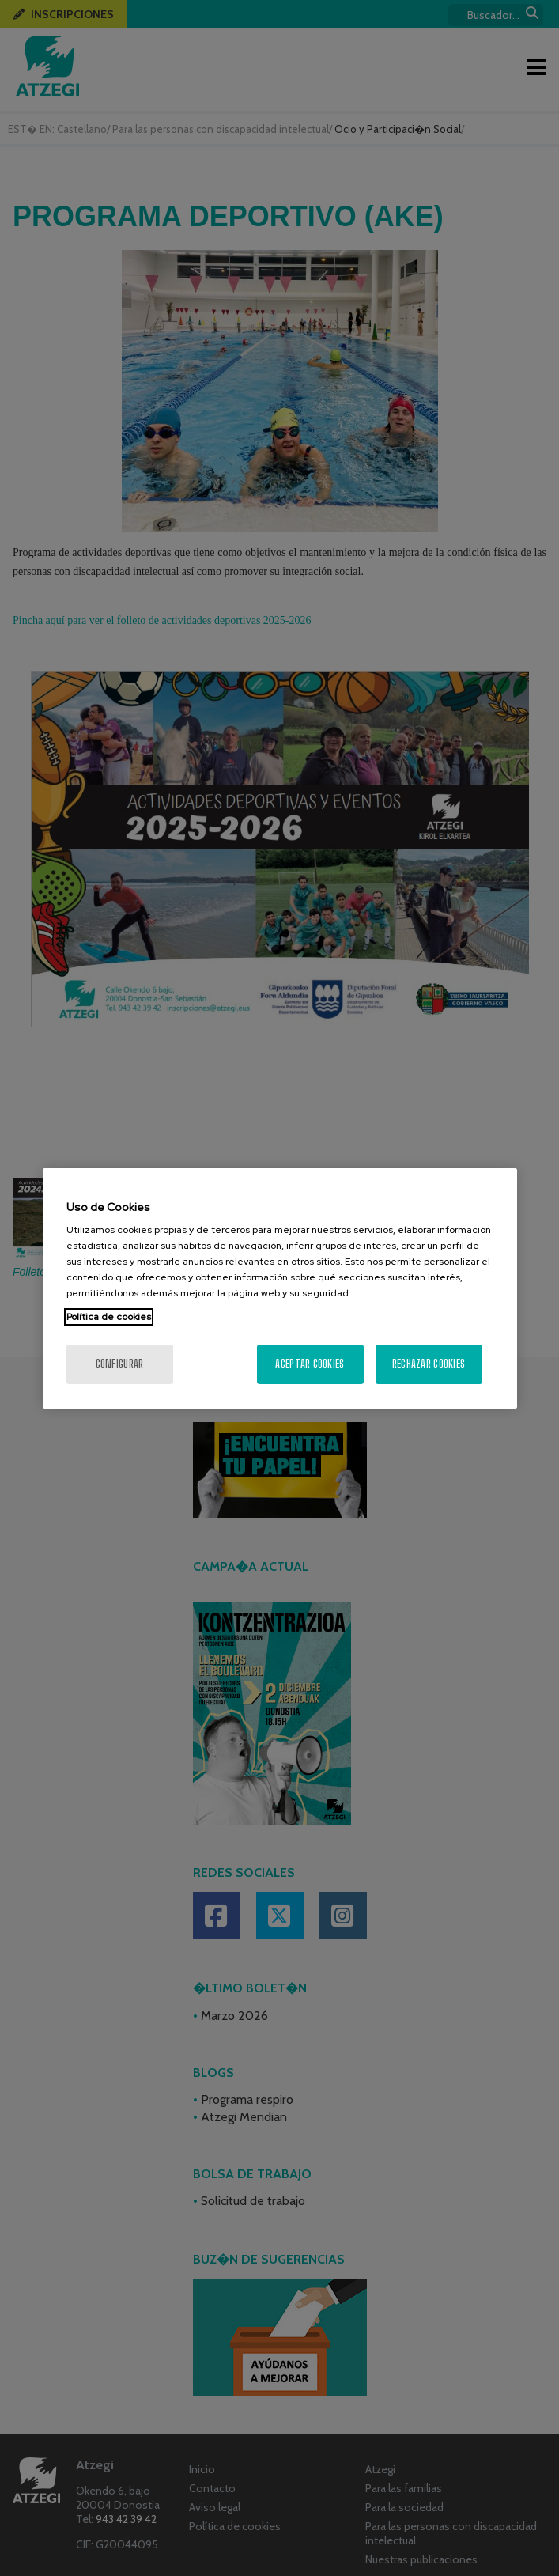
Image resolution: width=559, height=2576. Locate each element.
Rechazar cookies (428, 1364)
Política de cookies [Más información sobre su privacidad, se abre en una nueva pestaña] (108, 1317)
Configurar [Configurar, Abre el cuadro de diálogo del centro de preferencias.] (120, 1364)
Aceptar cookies (309, 1364)
